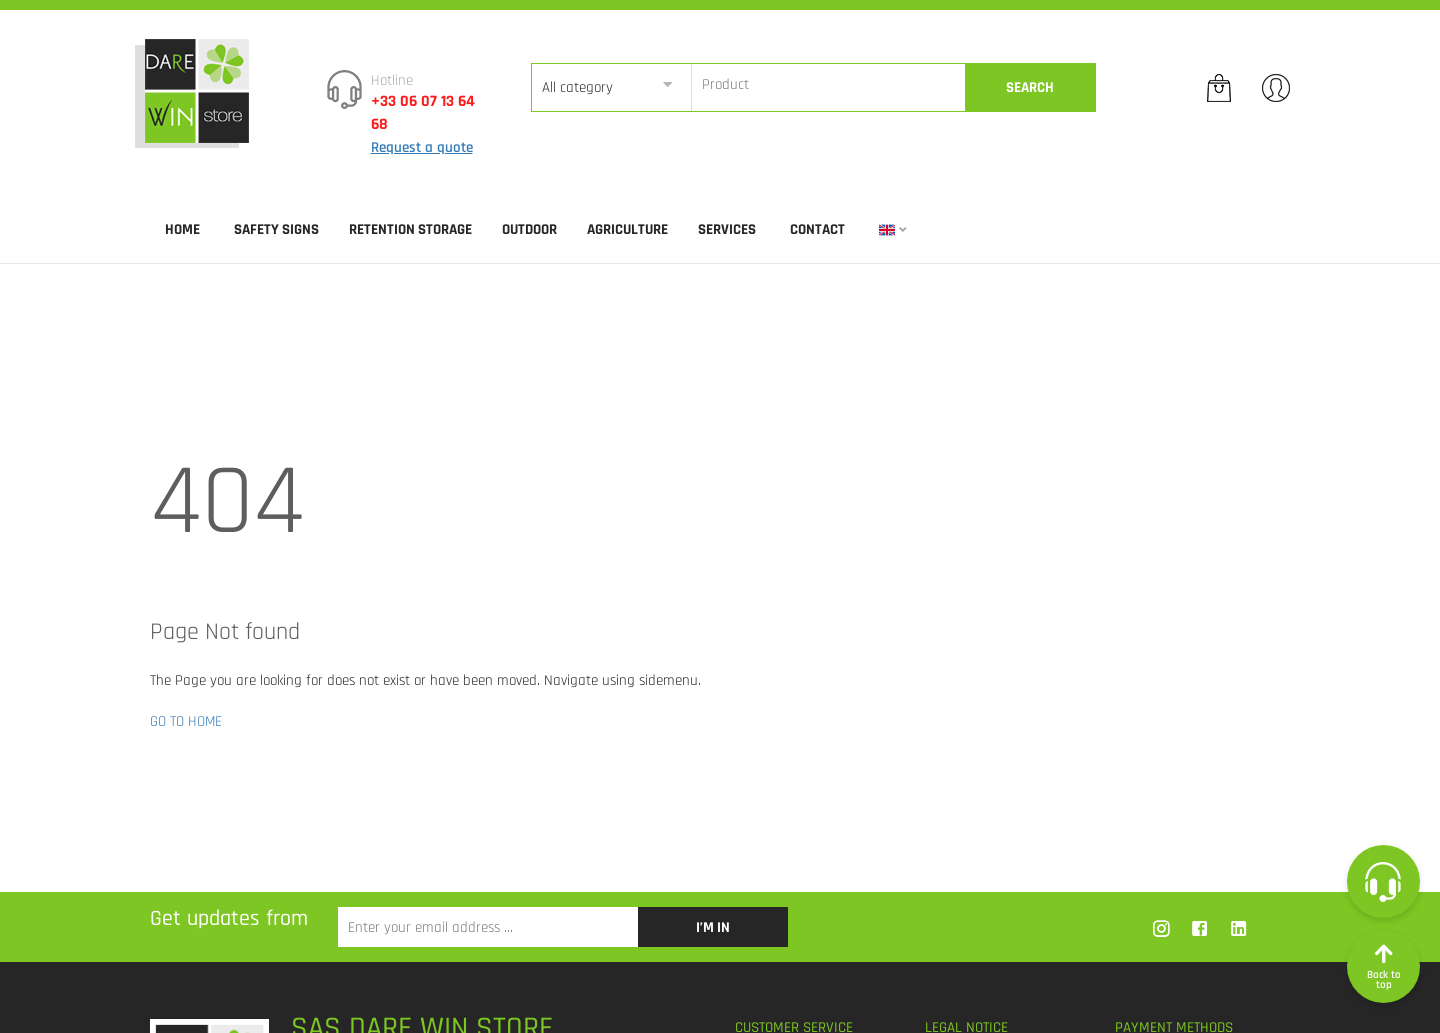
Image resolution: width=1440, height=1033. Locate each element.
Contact (817, 229)
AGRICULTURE (627, 229)
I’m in (713, 927)
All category (577, 87)
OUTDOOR (529, 229)
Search (1030, 87)
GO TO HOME (186, 721)
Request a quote (422, 147)
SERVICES (727, 229)
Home (182, 229)
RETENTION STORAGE (410, 229)
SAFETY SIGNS (276, 229)
